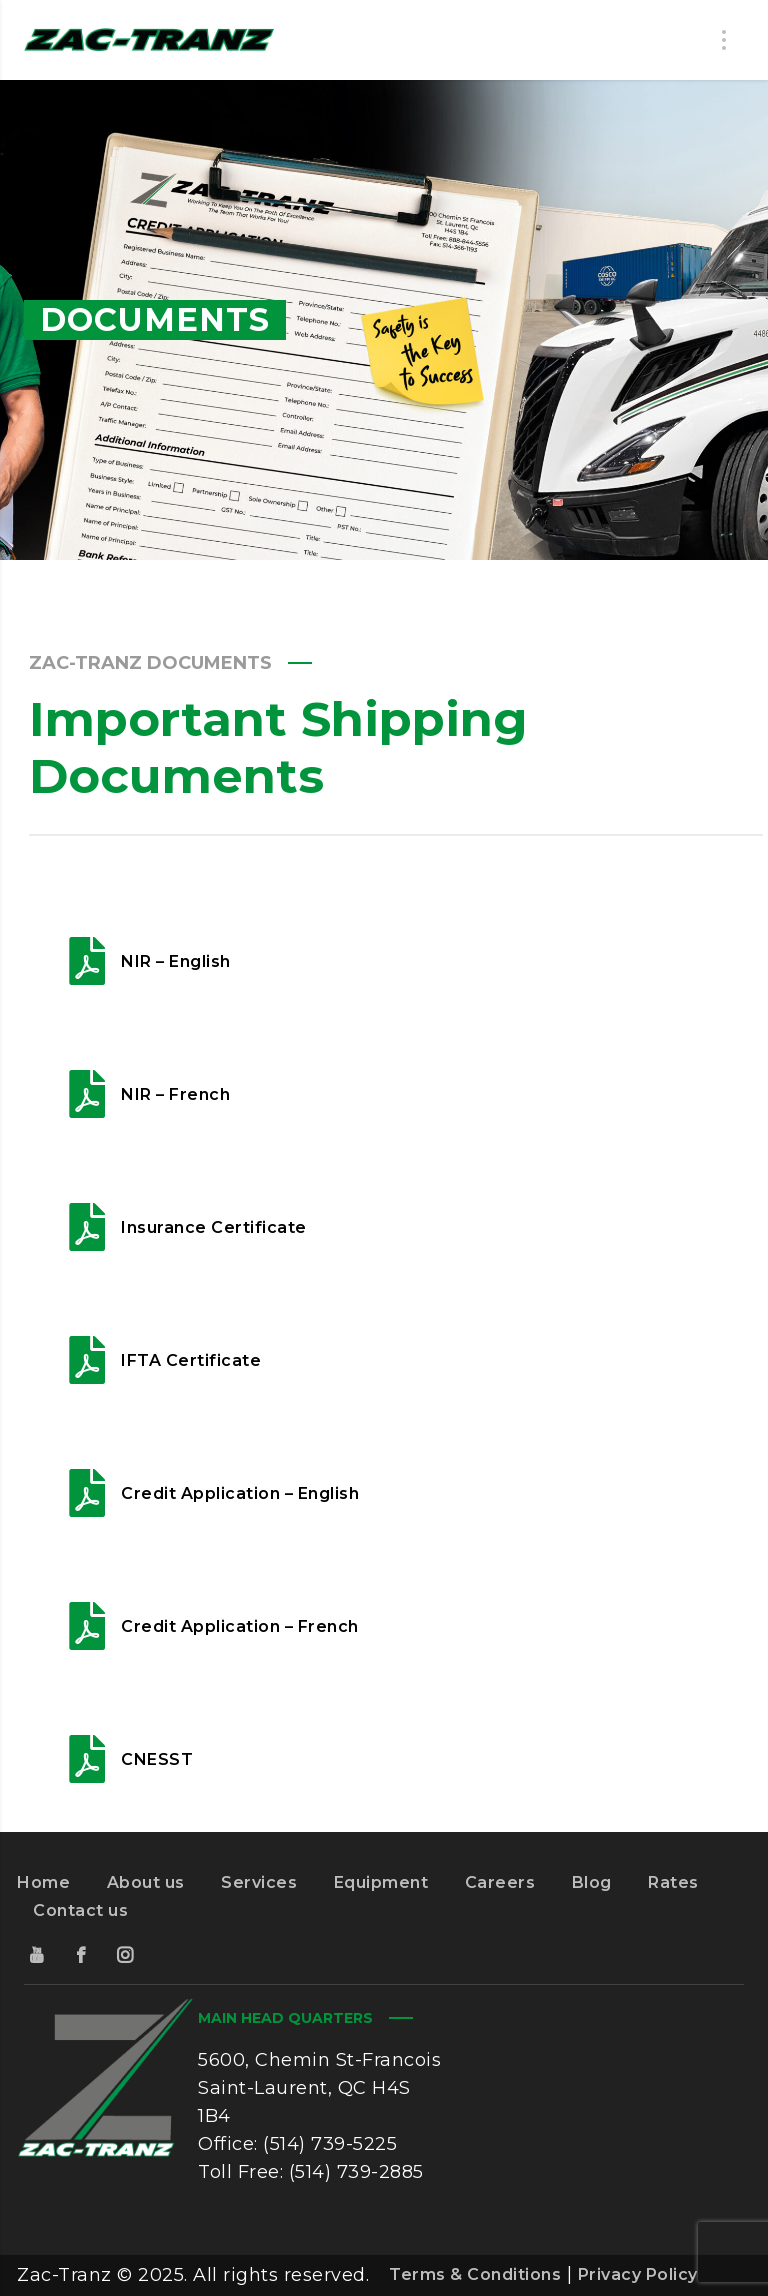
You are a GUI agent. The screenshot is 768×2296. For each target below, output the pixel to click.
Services (259, 1882)
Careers (500, 1882)
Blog (592, 1882)
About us (146, 1882)
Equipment (381, 1882)
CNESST (157, 1759)
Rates (673, 1882)
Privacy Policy (638, 2274)
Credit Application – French (240, 1626)
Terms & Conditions (475, 2274)
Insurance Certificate (214, 1227)
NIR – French (175, 1094)
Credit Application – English (240, 1493)
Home (43, 1882)
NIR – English (176, 961)
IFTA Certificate (191, 1360)
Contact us (80, 1910)
